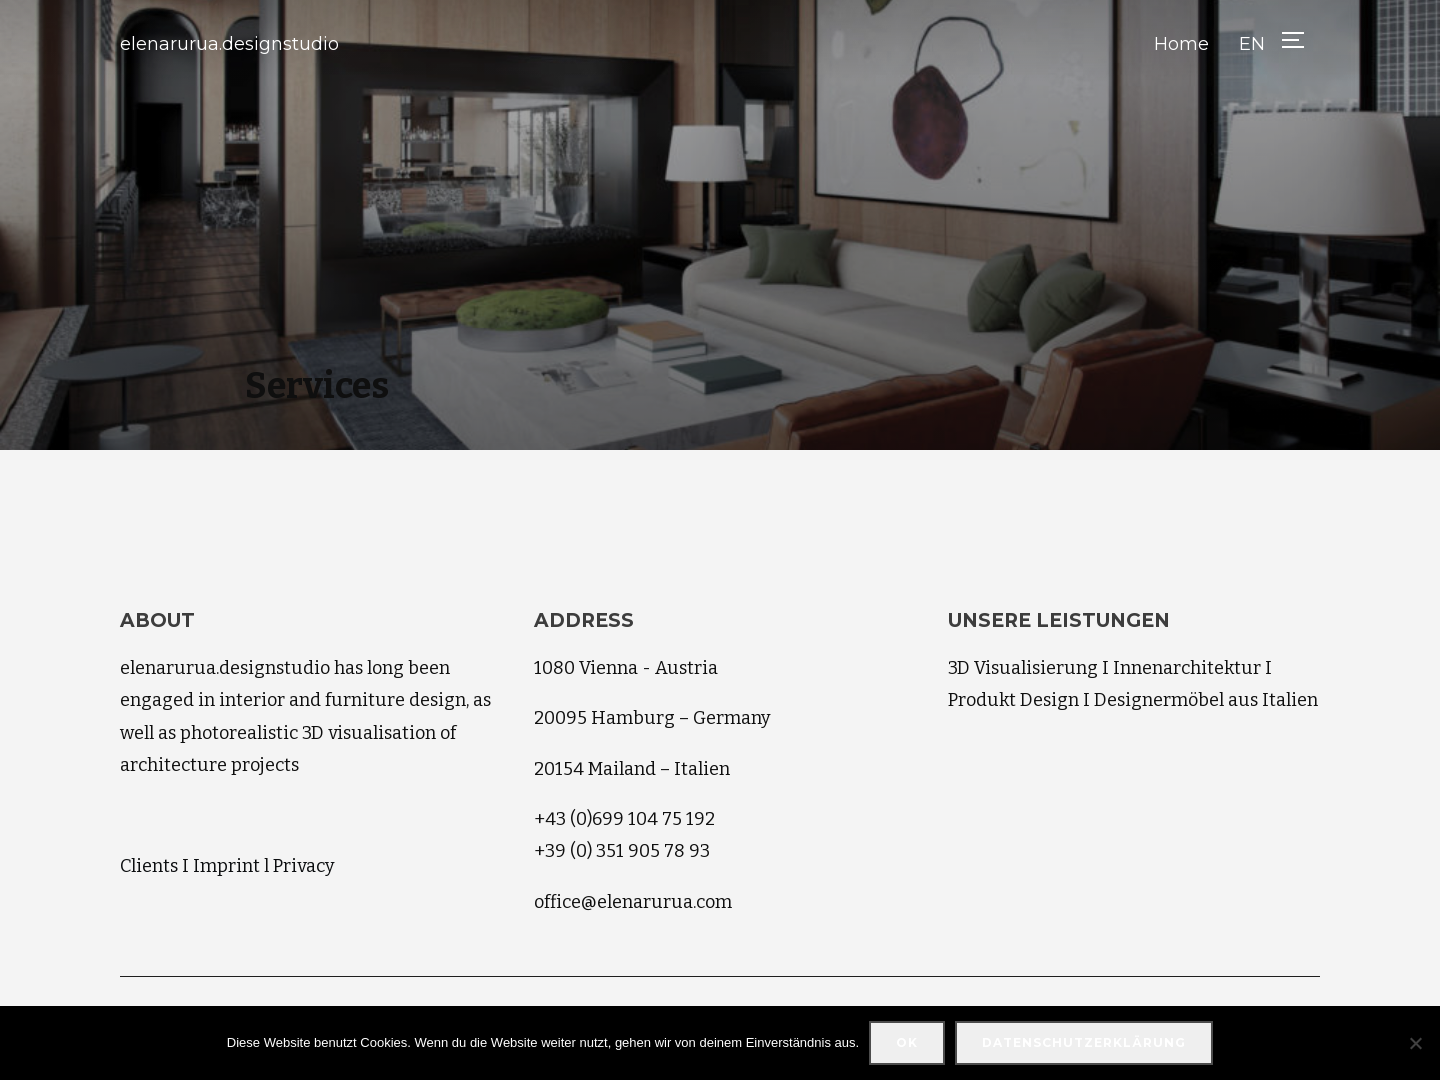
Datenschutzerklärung (1084, 1042)
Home (1181, 44)
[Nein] (1415, 1043)
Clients (149, 866)
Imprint (226, 866)
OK (907, 1042)
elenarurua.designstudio (229, 44)
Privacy (304, 866)
